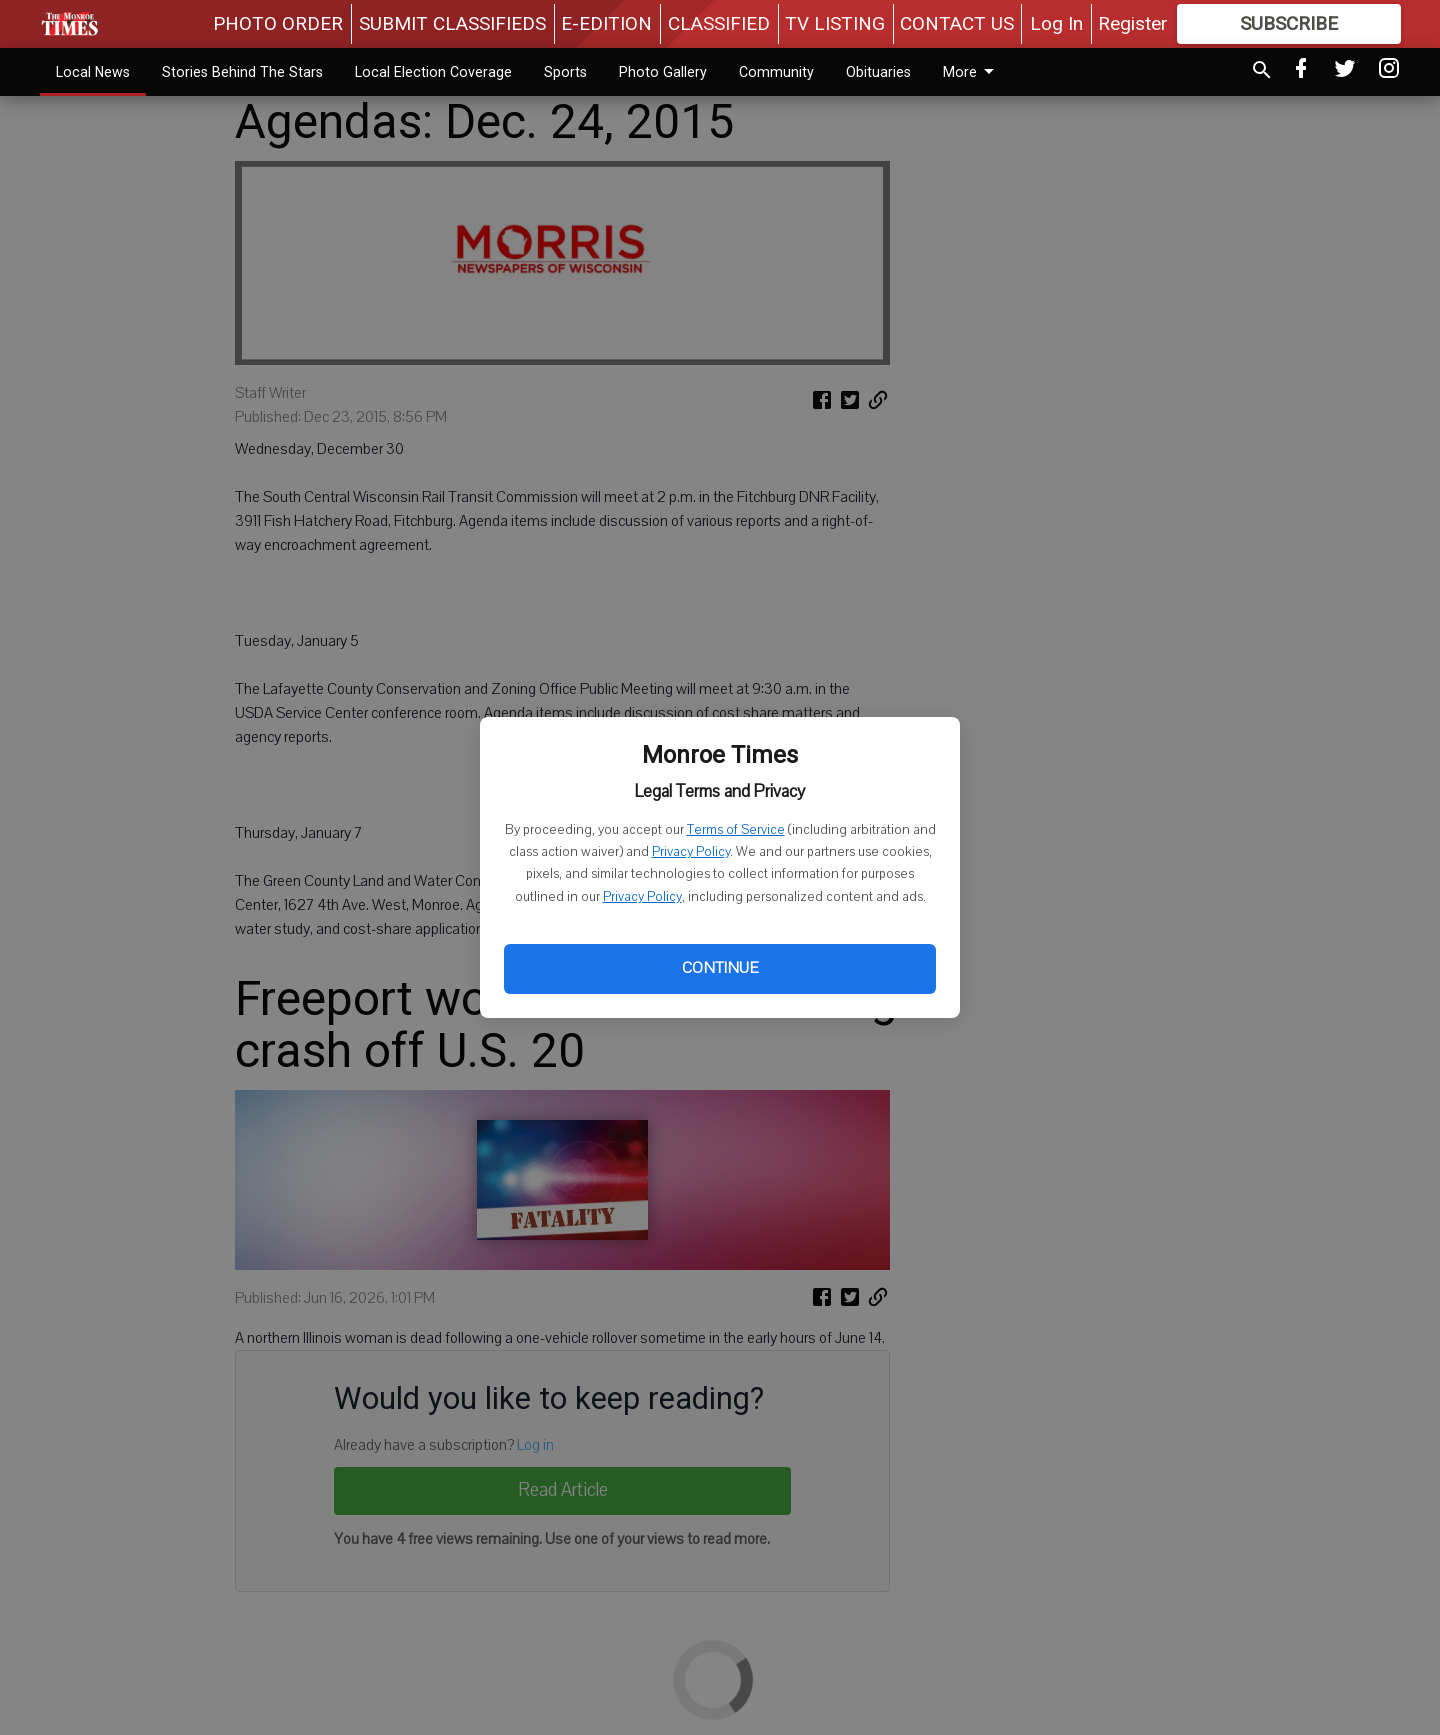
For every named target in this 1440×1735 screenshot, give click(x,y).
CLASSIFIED (719, 23)
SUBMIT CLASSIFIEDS (452, 23)
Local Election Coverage (433, 72)
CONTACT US (957, 23)
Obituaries (878, 72)
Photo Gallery (663, 72)
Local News (93, 72)
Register (1133, 23)
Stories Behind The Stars (242, 72)
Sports (565, 72)
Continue (720, 968)
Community (776, 72)
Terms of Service (736, 830)
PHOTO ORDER (278, 23)
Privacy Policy (691, 852)
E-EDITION (606, 23)
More (972, 72)
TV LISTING (835, 23)
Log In (1056, 23)
